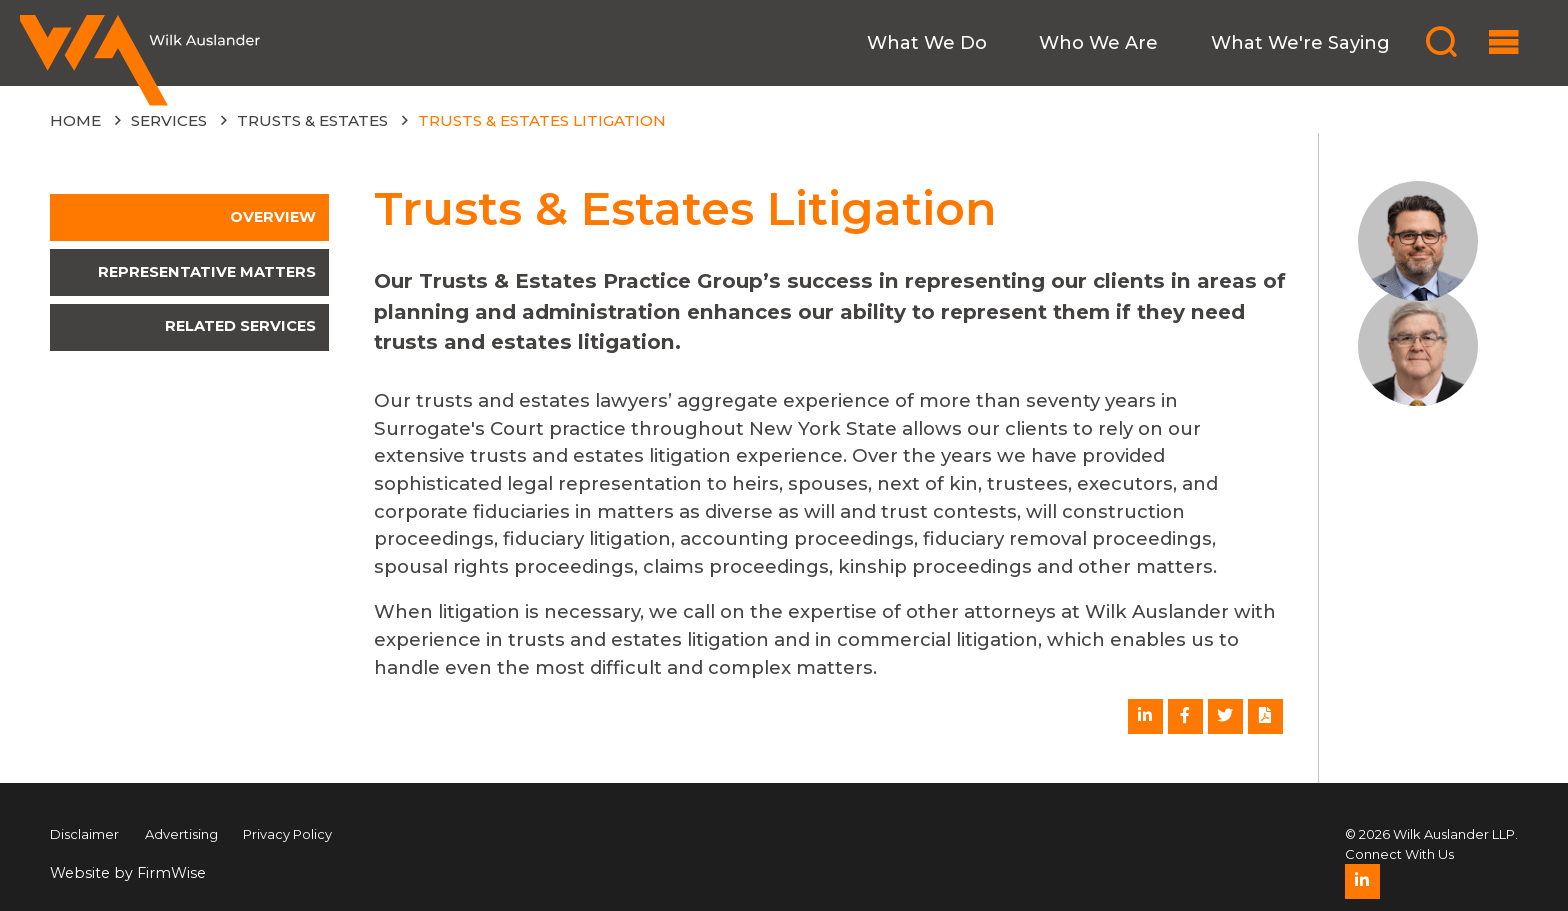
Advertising (181, 834)
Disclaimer (84, 834)
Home (75, 120)
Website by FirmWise (128, 873)
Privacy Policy (287, 834)
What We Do (927, 42)
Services (169, 120)
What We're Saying (1300, 42)
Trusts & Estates (312, 120)
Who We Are (1098, 42)
